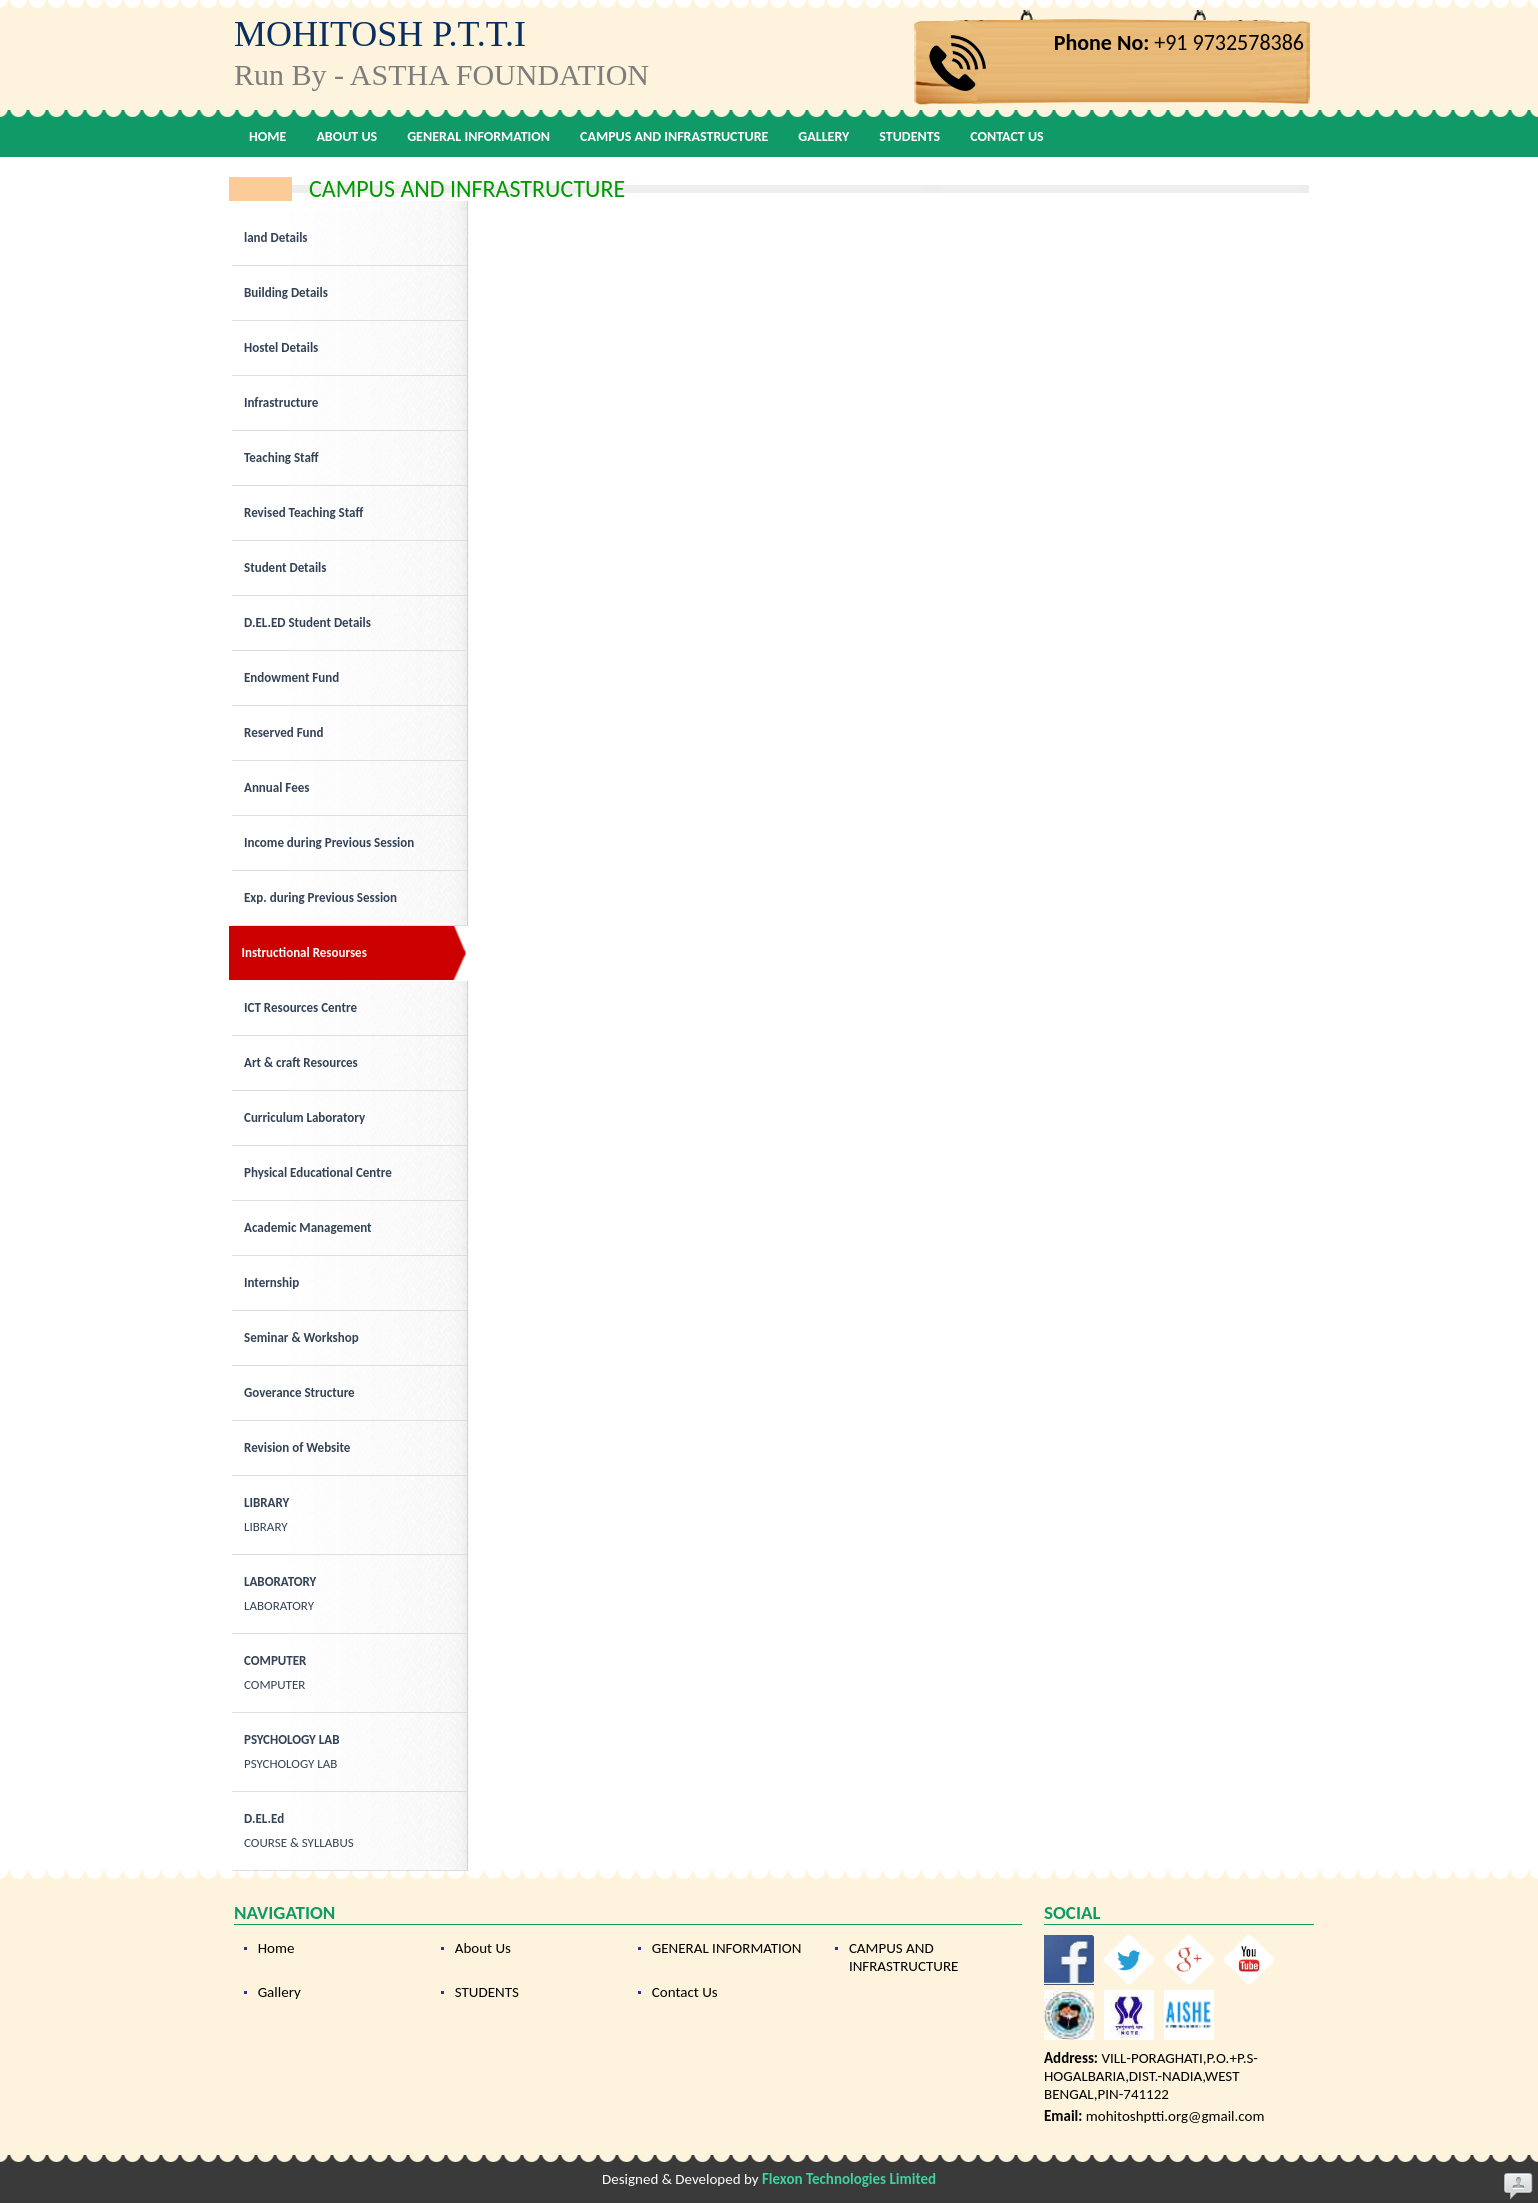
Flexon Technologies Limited (849, 2179)
